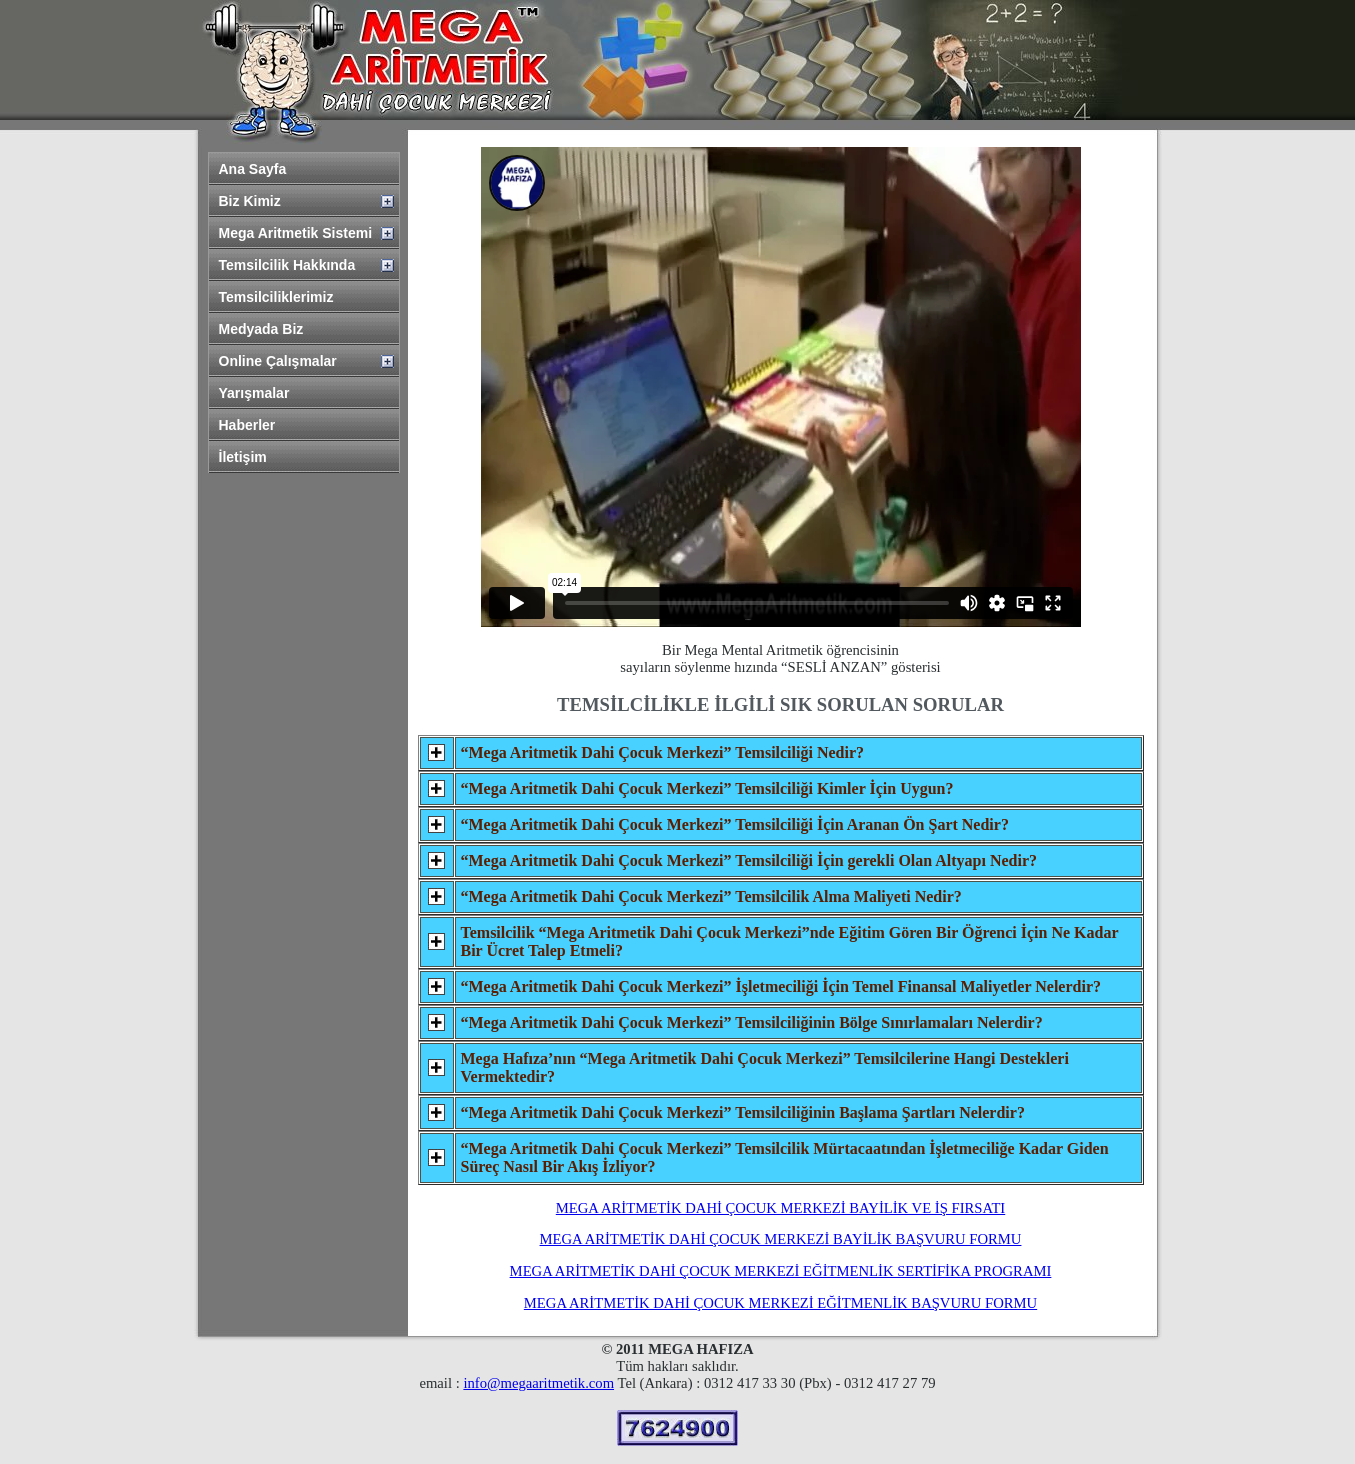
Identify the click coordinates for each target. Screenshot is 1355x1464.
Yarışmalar (254, 393)
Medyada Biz (261, 329)
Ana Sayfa (253, 169)
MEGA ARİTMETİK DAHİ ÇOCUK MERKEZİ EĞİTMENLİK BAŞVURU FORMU (780, 1303)
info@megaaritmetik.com (538, 1383)
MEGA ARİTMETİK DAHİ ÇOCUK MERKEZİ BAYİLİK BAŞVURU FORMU (781, 1239)
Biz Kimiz (250, 201)
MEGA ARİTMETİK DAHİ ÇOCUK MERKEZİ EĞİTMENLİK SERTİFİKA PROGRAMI (781, 1271)
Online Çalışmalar (278, 361)
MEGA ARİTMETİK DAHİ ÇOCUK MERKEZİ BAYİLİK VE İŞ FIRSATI (780, 1208)
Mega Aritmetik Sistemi (296, 233)
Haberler (247, 425)
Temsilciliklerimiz (276, 297)
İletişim (243, 457)
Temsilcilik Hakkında (287, 265)
